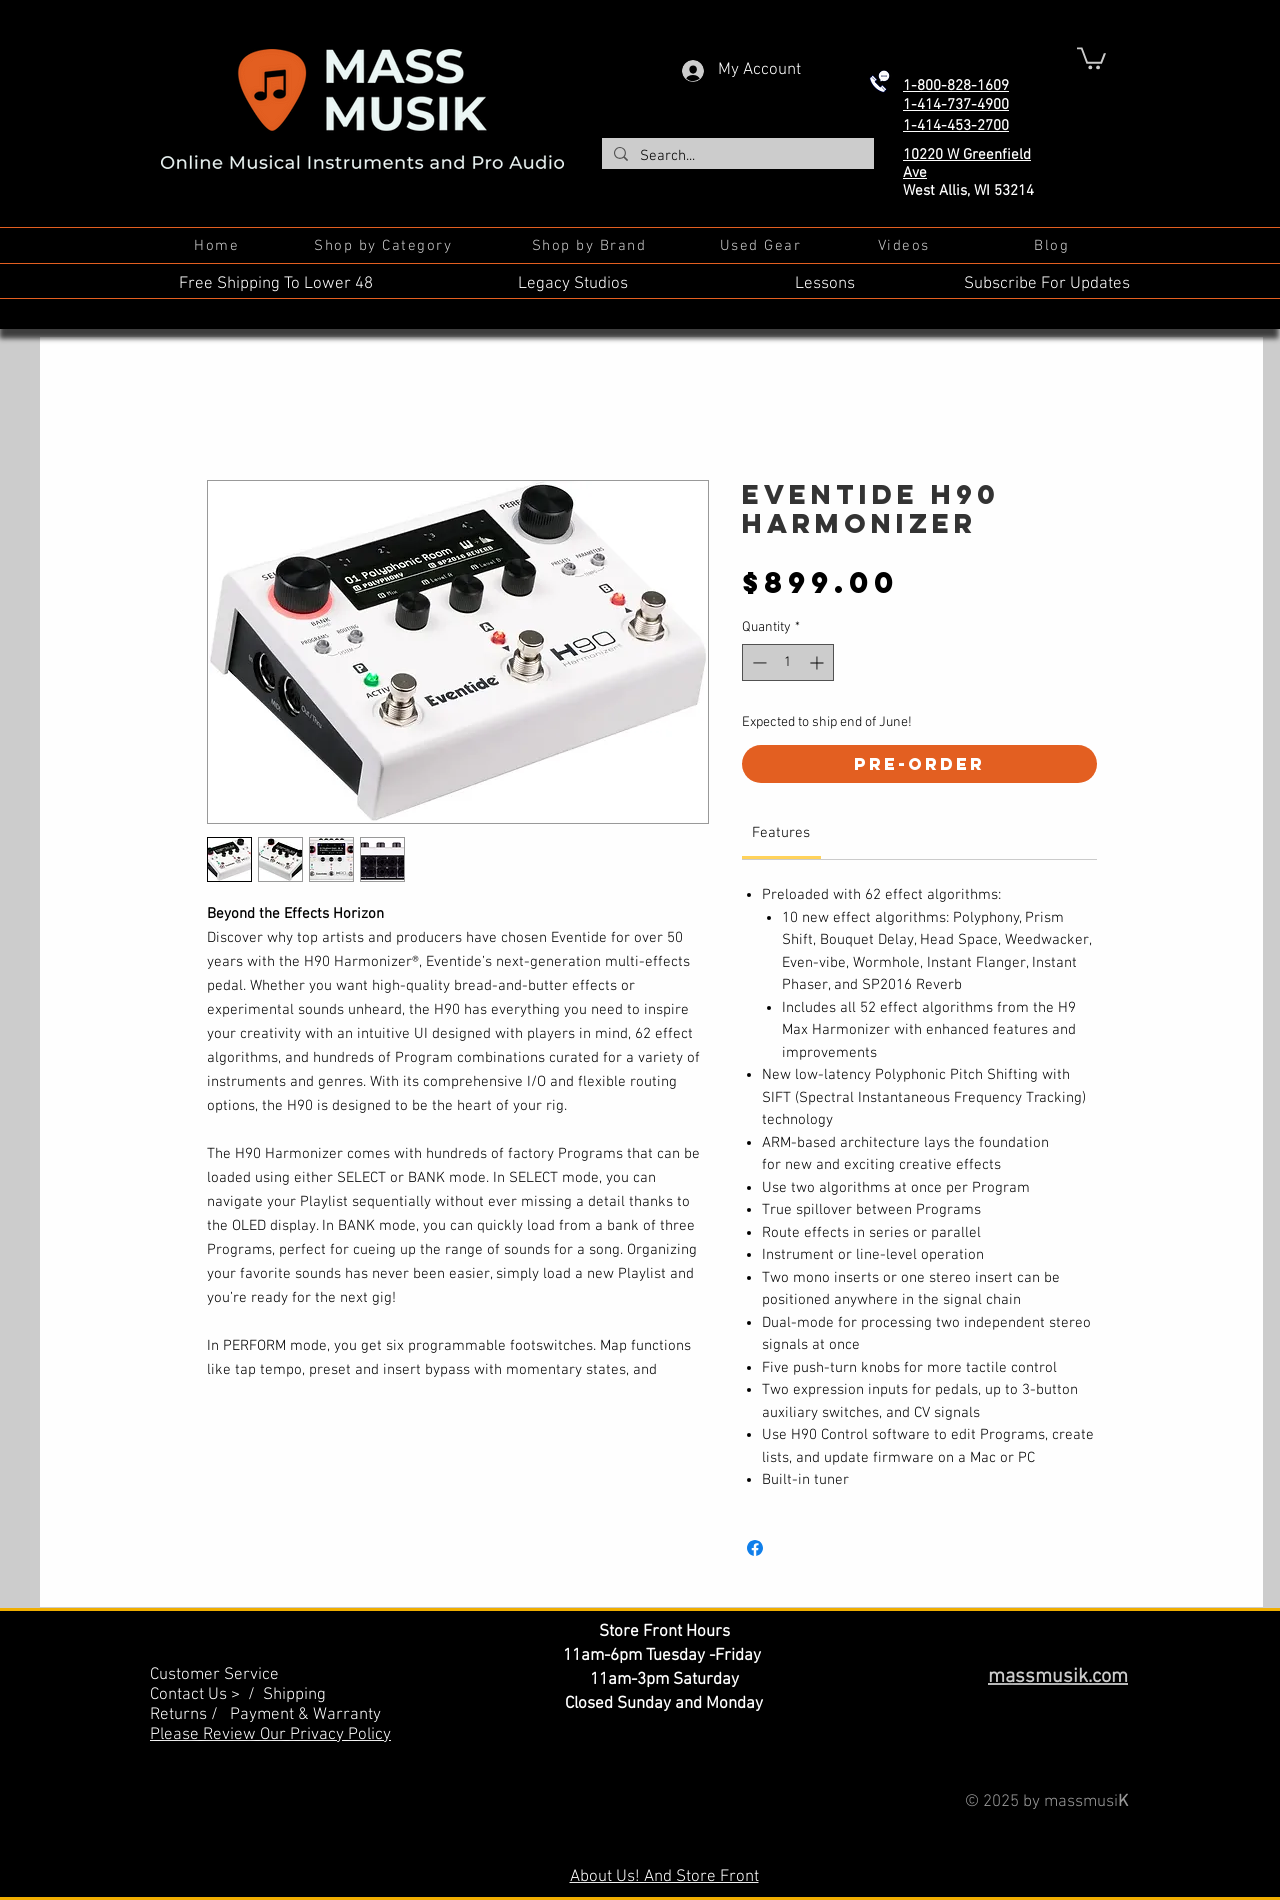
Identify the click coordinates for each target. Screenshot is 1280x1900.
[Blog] (1053, 246)
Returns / (190, 1715)
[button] (1091, 57)
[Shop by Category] (385, 246)
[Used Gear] (762, 246)
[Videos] (905, 246)
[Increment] (818, 662)
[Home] (218, 246)
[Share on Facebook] (755, 1548)
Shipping (294, 1695)
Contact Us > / (206, 1695)
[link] (781, 833)
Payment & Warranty (305, 1715)
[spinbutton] (788, 662)
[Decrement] (757, 662)
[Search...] (736, 156)
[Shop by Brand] (591, 246)
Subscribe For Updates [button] (1047, 284)
